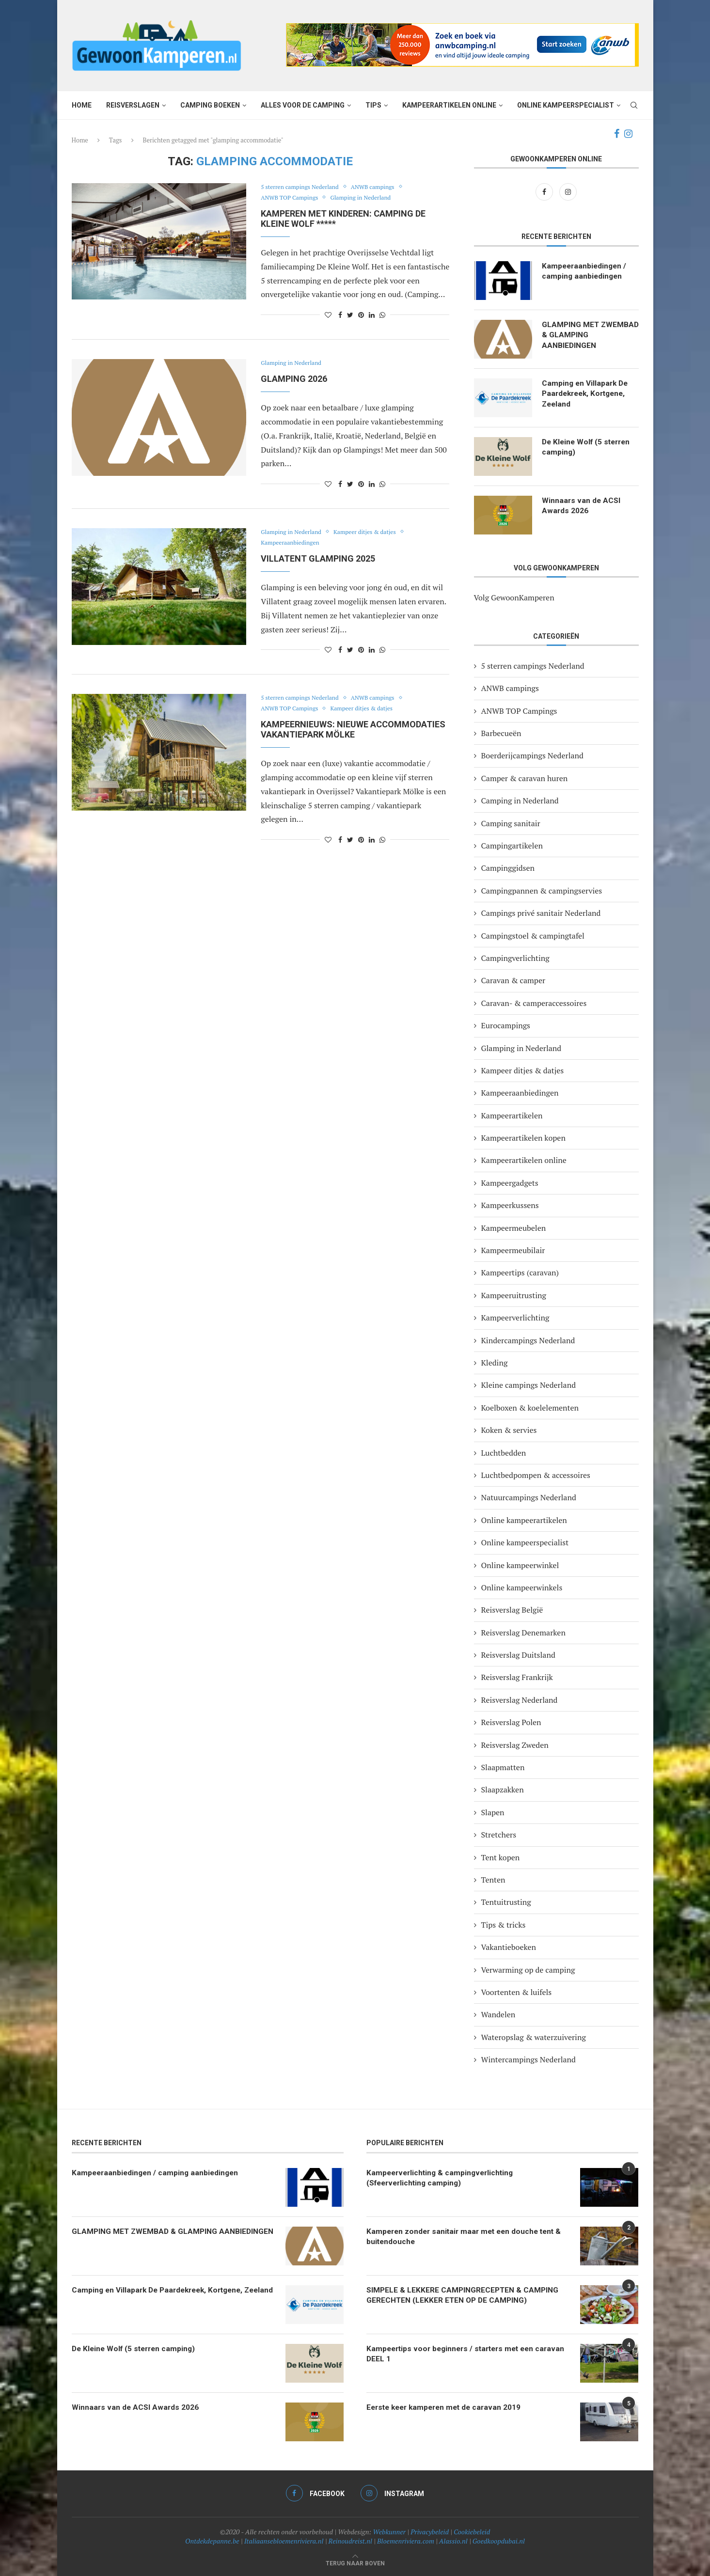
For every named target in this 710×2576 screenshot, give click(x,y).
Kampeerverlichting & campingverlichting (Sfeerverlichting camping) (442, 2178)
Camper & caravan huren (524, 778)
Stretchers (499, 1834)
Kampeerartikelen (512, 1115)
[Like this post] (328, 314)
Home (82, 105)
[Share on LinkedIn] (372, 314)
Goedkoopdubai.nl (499, 2540)
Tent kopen (500, 1857)
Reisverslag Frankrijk (517, 1677)
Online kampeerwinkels (522, 1587)
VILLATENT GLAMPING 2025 (318, 558)
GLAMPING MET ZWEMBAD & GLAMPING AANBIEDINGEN (586, 335)
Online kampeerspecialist (565, 105)
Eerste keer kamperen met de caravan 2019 (447, 2407)
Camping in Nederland (520, 800)
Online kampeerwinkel (520, 1565)
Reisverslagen (132, 105)
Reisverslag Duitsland (518, 1654)
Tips (373, 105)
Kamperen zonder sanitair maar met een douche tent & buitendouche (467, 2237)
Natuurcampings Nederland (528, 1497)
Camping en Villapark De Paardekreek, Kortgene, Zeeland (586, 394)
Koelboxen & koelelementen (530, 1407)
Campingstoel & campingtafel (532, 935)
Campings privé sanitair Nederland (541, 913)
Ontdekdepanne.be (212, 2540)
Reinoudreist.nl (350, 2540)
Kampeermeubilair (513, 1250)
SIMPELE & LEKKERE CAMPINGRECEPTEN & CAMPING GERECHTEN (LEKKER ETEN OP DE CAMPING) (463, 2296)
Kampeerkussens (510, 1205)
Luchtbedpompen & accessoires (536, 1475)
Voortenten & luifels (516, 1992)
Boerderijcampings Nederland (532, 755)
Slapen (493, 1812)
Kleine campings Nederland (528, 1385)
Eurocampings (506, 1025)
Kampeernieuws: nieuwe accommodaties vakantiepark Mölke (353, 729)
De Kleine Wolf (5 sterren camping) (588, 447)
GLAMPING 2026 (294, 379)
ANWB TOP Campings (292, 198)
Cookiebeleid (472, 2531)
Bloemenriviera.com (405, 2540)
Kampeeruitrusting (513, 1295)
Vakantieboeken (508, 1947)
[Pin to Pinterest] (361, 314)
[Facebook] (616, 134)
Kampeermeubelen (513, 1228)
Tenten (493, 1879)
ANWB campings (380, 187)
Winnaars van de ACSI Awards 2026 (581, 506)
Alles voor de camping (303, 105)
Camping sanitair (510, 823)
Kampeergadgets (509, 1183)
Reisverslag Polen (511, 1722)
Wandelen (498, 2014)
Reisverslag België (512, 1609)
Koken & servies (509, 1430)
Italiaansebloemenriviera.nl (284, 2540)
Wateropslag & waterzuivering (533, 2037)
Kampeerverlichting (515, 1317)
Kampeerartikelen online (449, 105)
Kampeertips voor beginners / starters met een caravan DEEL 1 (454, 2354)
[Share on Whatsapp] (382, 314)
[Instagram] (628, 134)
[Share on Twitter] (350, 314)
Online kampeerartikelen (524, 1520)
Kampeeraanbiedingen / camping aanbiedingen (585, 272)
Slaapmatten (503, 1767)
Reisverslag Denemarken (523, 1632)
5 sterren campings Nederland (303, 187)
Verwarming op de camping (528, 1969)
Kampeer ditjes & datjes (372, 532)
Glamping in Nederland (367, 198)
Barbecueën (501, 733)
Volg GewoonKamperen (514, 597)
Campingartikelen (512, 845)
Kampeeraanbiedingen (292, 543)
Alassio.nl (453, 2540)
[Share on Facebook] (340, 314)
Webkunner (389, 2531)
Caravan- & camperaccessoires (534, 1003)
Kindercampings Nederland (528, 1340)
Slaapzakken (502, 1789)
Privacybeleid (429, 2531)
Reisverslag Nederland (519, 1700)
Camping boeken (210, 105)
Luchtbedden (503, 1452)
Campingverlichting (515, 958)
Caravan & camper (513, 980)
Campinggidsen (508, 868)
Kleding (494, 1362)
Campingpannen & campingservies (541, 890)
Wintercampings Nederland (528, 2059)
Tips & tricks (503, 1924)
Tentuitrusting (506, 1902)
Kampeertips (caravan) (520, 1272)
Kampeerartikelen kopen (523, 1137)
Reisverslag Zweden (515, 1745)
